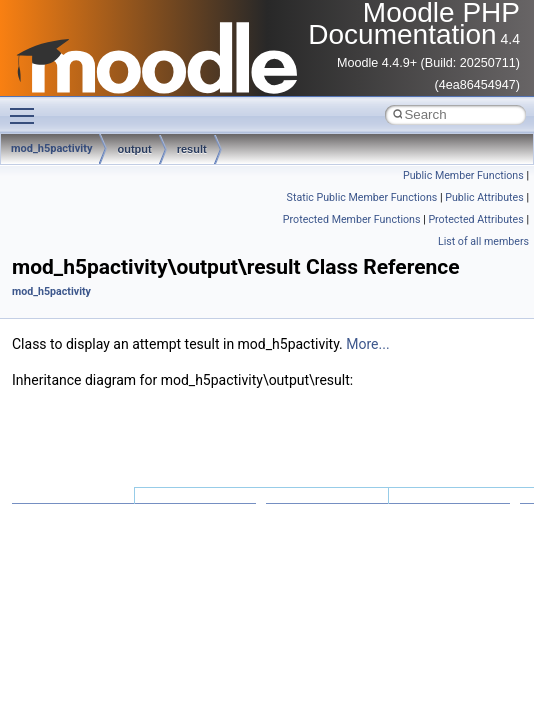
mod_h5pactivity (51, 291)
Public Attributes (484, 197)
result (192, 149)
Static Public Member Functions (362, 197)
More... (367, 344)
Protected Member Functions (352, 219)
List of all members (483, 241)
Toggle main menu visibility (27, 107)
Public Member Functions (463, 175)
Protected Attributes (475, 219)
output (134, 149)
